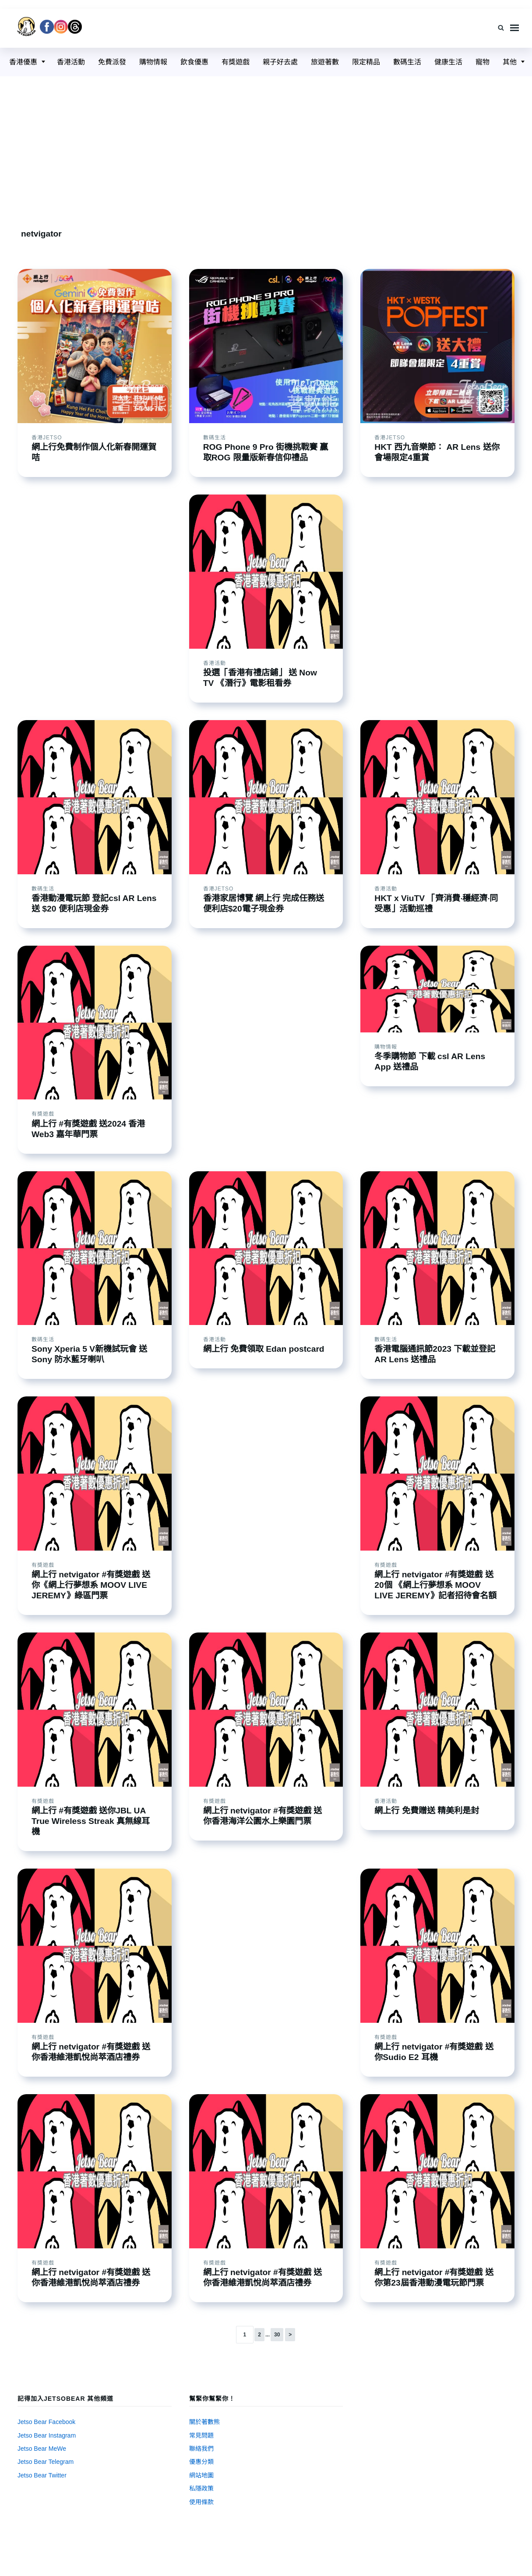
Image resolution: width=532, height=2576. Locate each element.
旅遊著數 (325, 62)
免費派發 (112, 62)
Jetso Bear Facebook (46, 2421)
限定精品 (366, 62)
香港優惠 (23, 62)
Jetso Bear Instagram (47, 2435)
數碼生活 (407, 62)
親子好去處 (280, 62)
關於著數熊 (204, 2421)
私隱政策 (201, 2488)
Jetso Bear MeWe (42, 2448)
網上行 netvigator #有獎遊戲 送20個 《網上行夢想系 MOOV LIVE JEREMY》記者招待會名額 (435, 1585)
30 (277, 2335)
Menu (514, 28)
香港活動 (71, 62)
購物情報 (153, 62)
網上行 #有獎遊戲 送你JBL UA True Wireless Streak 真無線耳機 (91, 1821)
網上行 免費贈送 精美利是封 (426, 1810)
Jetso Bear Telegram (46, 2461)
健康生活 (448, 62)
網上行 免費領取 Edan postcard (263, 1348)
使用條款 (201, 2501)
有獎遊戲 (236, 62)
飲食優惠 (194, 62)
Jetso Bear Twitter (42, 2475)
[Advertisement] (266, 142)
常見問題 (201, 2435)
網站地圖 (201, 2475)
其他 (510, 62)
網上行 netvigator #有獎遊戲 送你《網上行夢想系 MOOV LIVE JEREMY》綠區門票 (91, 1585)
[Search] (500, 28)
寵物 (483, 62)
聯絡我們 (201, 2448)
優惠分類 (201, 2461)
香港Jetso (47, 438)
